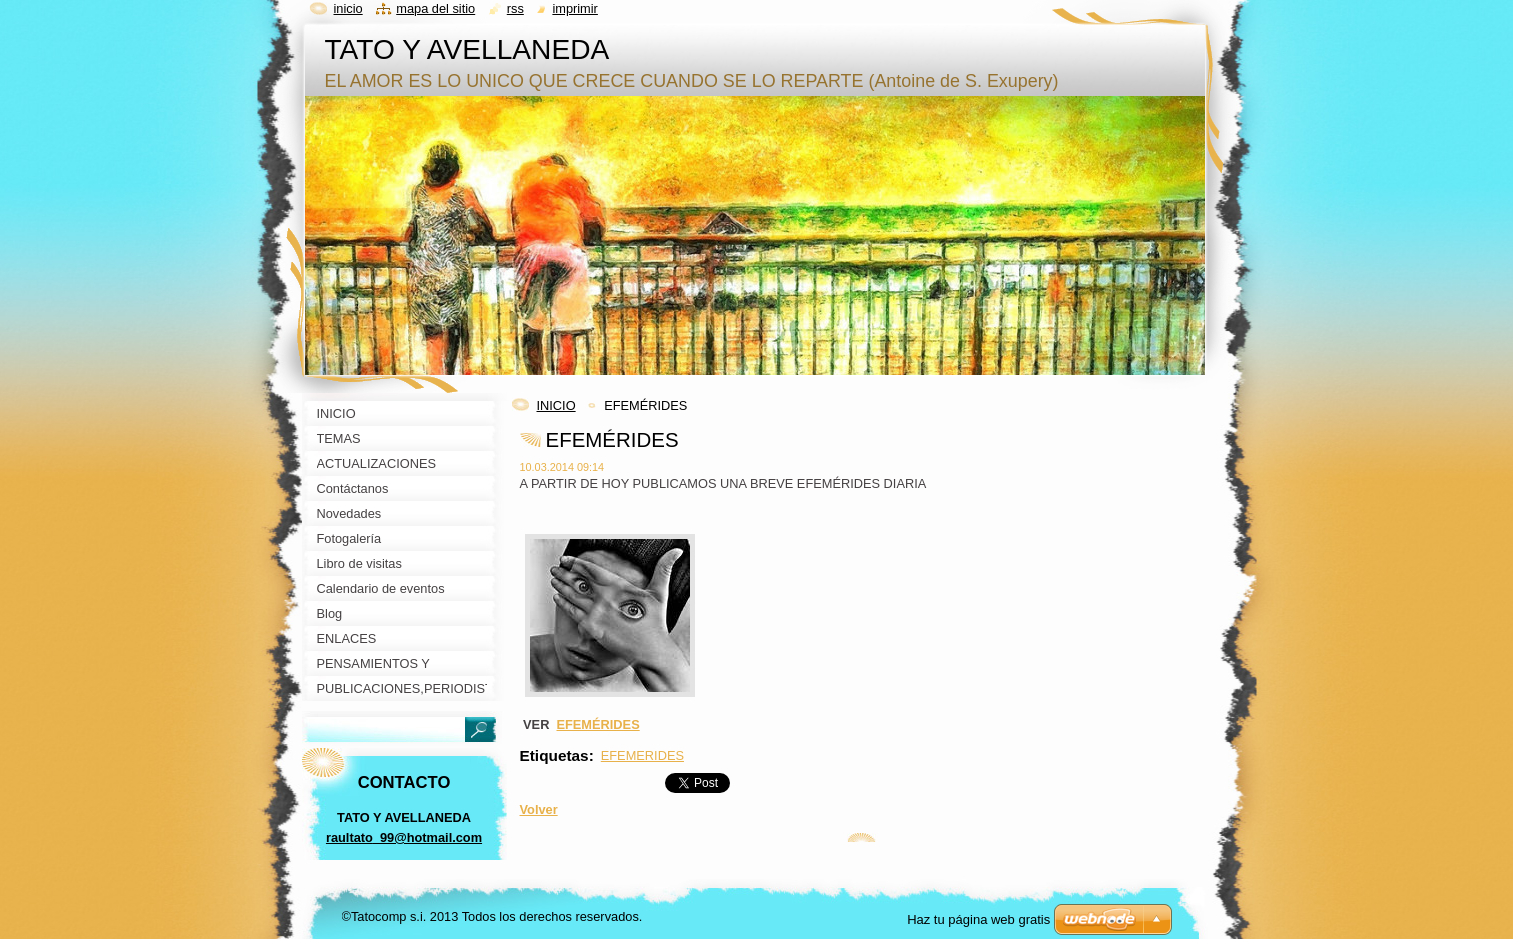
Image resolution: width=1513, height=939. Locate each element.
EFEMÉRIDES (597, 724)
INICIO (556, 405)
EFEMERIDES (642, 755)
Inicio (348, 8)
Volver (539, 809)
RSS (515, 8)
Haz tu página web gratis (978, 919)
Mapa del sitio (435, 8)
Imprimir (575, 8)
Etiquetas (554, 755)
